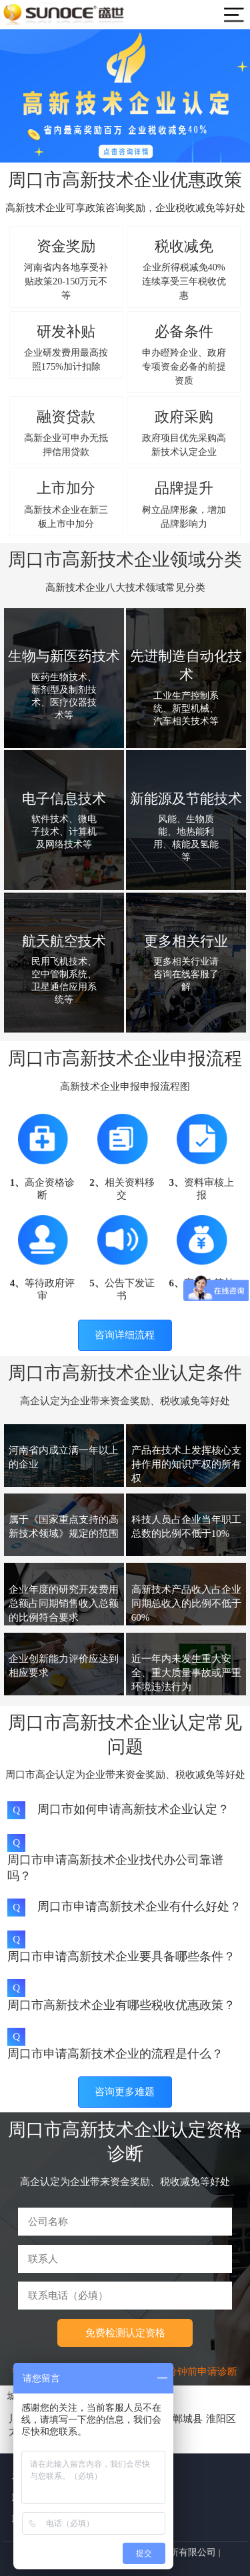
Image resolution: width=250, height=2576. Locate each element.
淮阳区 (221, 2418)
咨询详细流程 (125, 1335)
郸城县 (188, 2418)
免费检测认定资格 (125, 2333)
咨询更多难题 (125, 2091)
